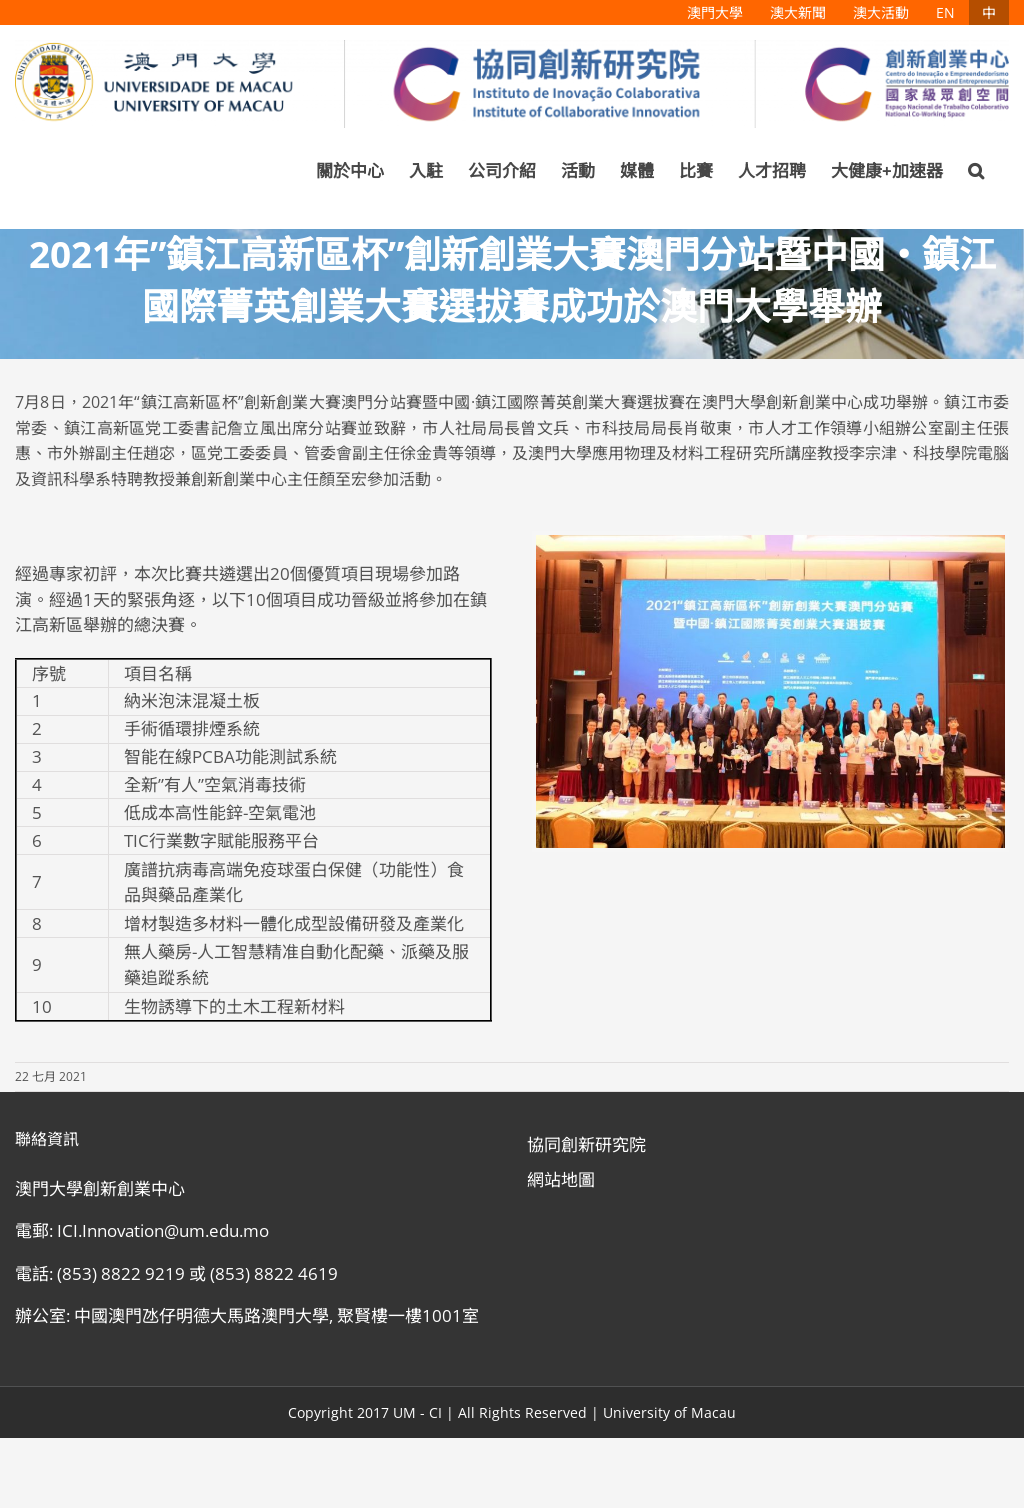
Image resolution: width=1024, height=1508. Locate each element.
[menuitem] (715, 12)
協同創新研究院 (586, 1144)
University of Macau (669, 1412)
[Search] (976, 171)
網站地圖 (561, 1179)
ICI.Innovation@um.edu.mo (163, 1230)
